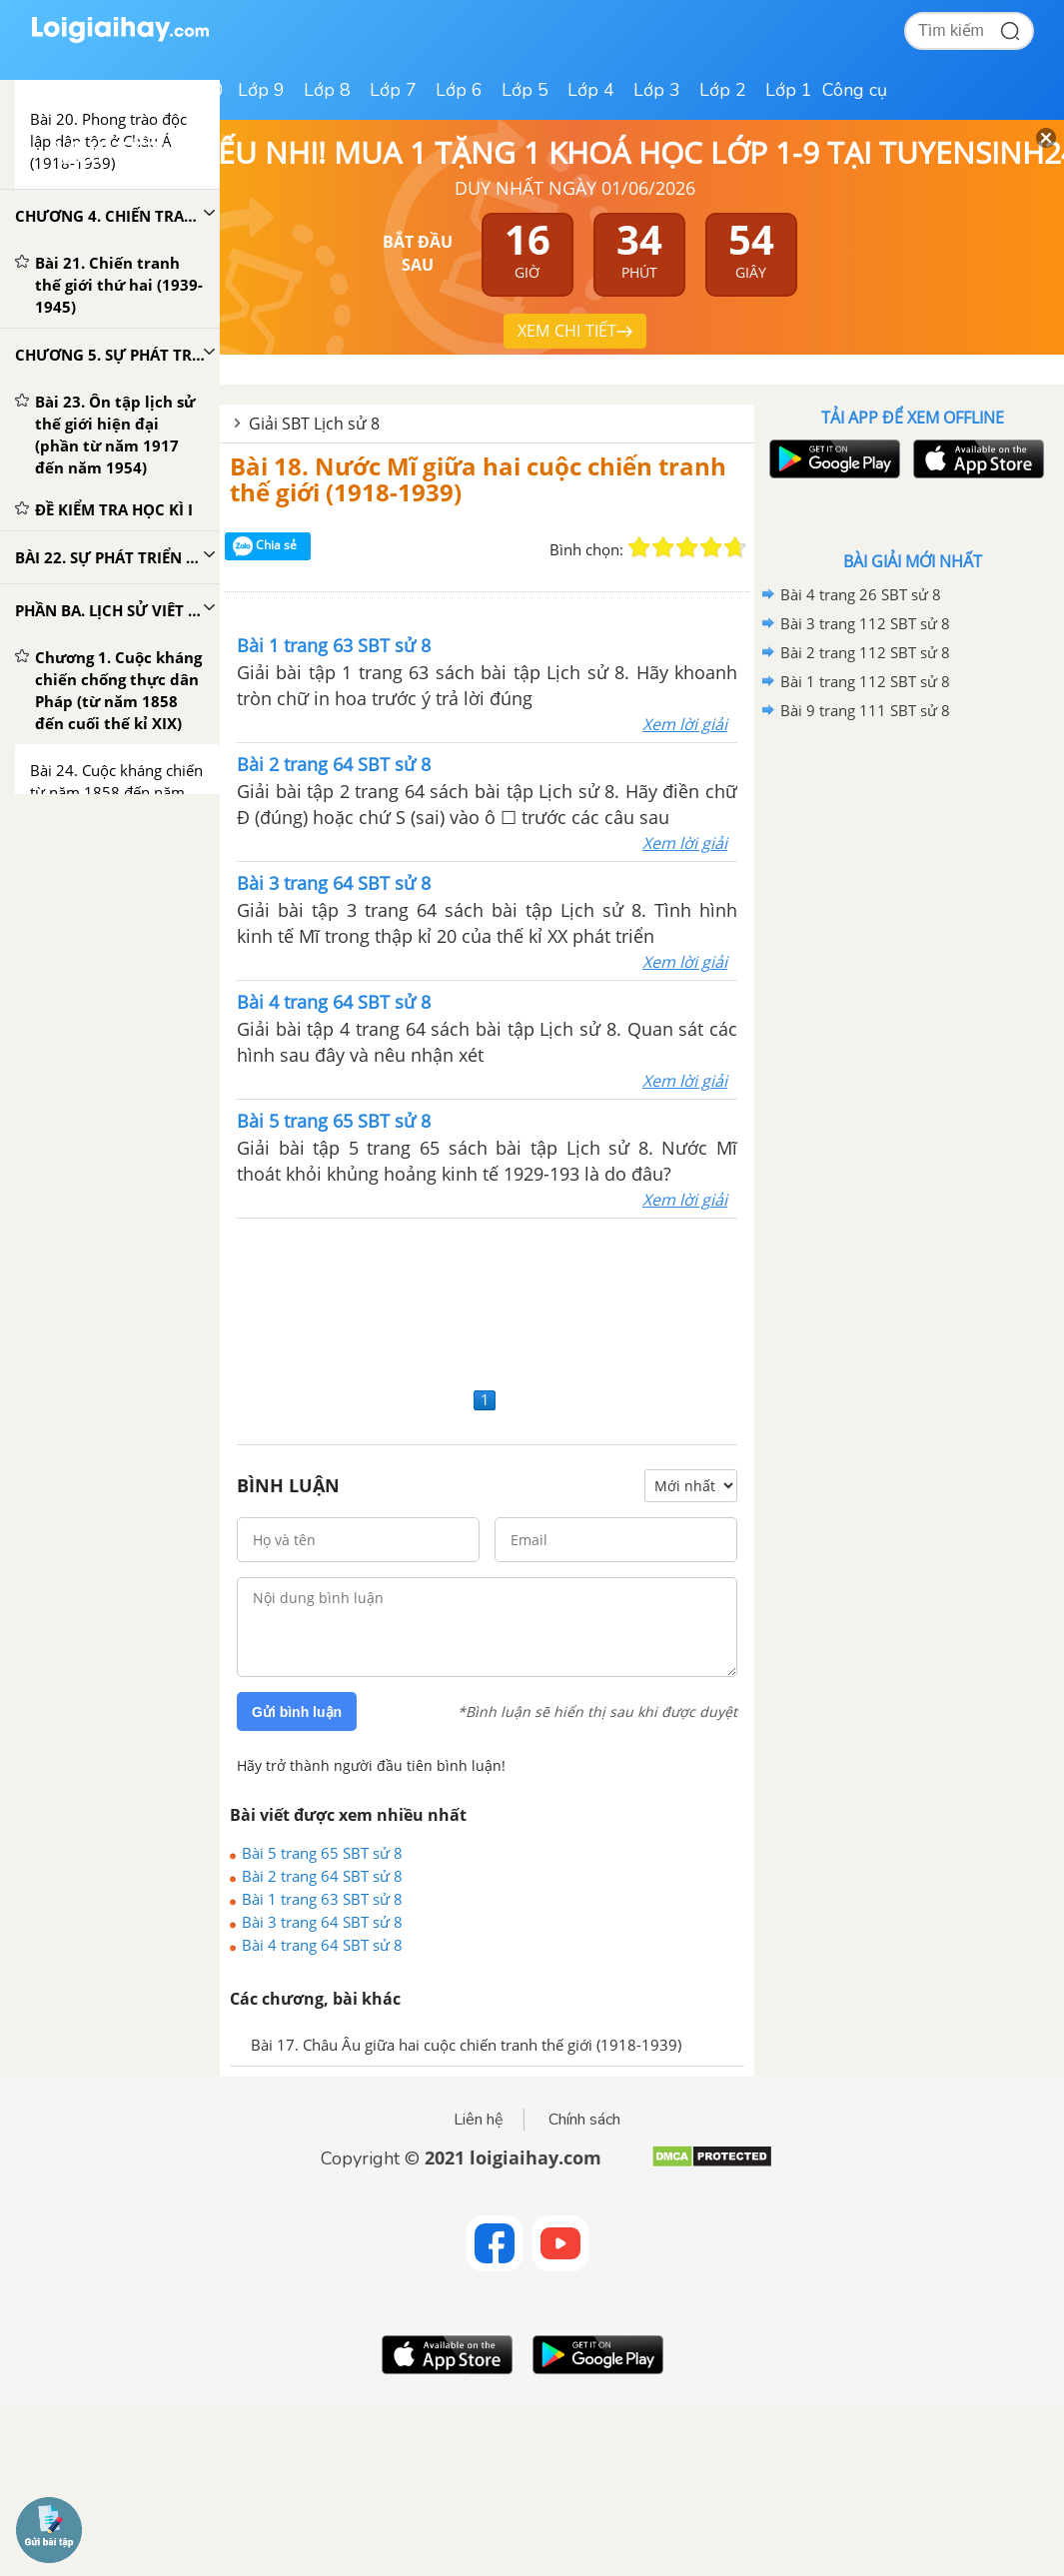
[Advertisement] (487, 1300)
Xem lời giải (684, 724)
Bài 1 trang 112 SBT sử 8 (865, 681)
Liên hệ (479, 2120)
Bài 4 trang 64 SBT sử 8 (322, 1945)
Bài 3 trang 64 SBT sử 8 (322, 1922)
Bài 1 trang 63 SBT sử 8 (322, 1899)
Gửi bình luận (297, 1712)
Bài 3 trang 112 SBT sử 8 (865, 623)
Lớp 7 (393, 90)
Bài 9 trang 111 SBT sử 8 (865, 710)
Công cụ (854, 90)
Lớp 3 (656, 90)
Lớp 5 (525, 90)
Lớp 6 (459, 90)
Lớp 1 (788, 90)
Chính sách (584, 2120)
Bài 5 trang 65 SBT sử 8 (322, 1853)
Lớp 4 (590, 90)
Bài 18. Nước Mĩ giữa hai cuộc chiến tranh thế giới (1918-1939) (478, 478)
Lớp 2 (722, 90)
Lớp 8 (327, 90)
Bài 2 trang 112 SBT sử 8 (865, 652)
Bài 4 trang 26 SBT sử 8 (860, 594)
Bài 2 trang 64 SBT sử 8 (322, 1876)
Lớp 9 (261, 90)
